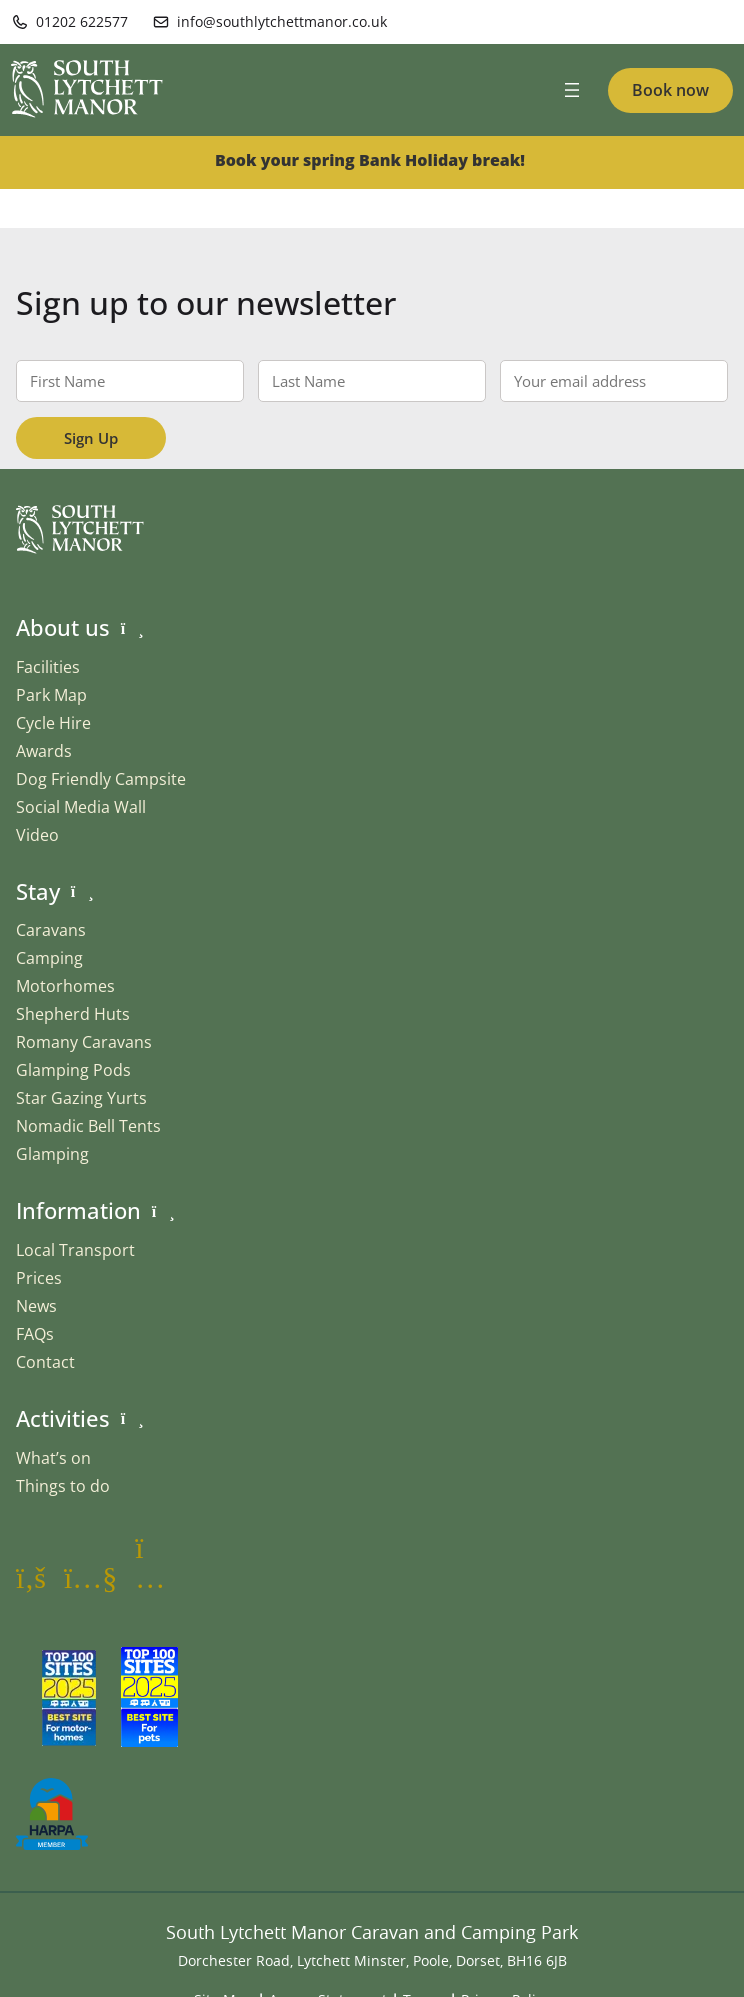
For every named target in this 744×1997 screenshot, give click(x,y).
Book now (670, 90)
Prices (39, 1278)
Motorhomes (65, 986)
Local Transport (75, 1250)
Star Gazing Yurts (81, 1098)
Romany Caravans (84, 1042)
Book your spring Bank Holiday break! (372, 160)
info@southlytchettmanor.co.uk (282, 21)
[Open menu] (572, 90)
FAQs (35, 1334)
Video (37, 835)
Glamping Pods (73, 1070)
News (36, 1306)
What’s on (53, 1458)
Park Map (51, 695)
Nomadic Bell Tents (88, 1126)
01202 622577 (82, 21)
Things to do (63, 1486)
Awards (44, 751)
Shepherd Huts (73, 1014)
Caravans (51, 930)
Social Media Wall (81, 807)
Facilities (48, 667)
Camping (49, 958)
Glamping (52, 1154)
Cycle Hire (53, 723)
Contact (45, 1362)
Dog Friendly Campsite (101, 779)
